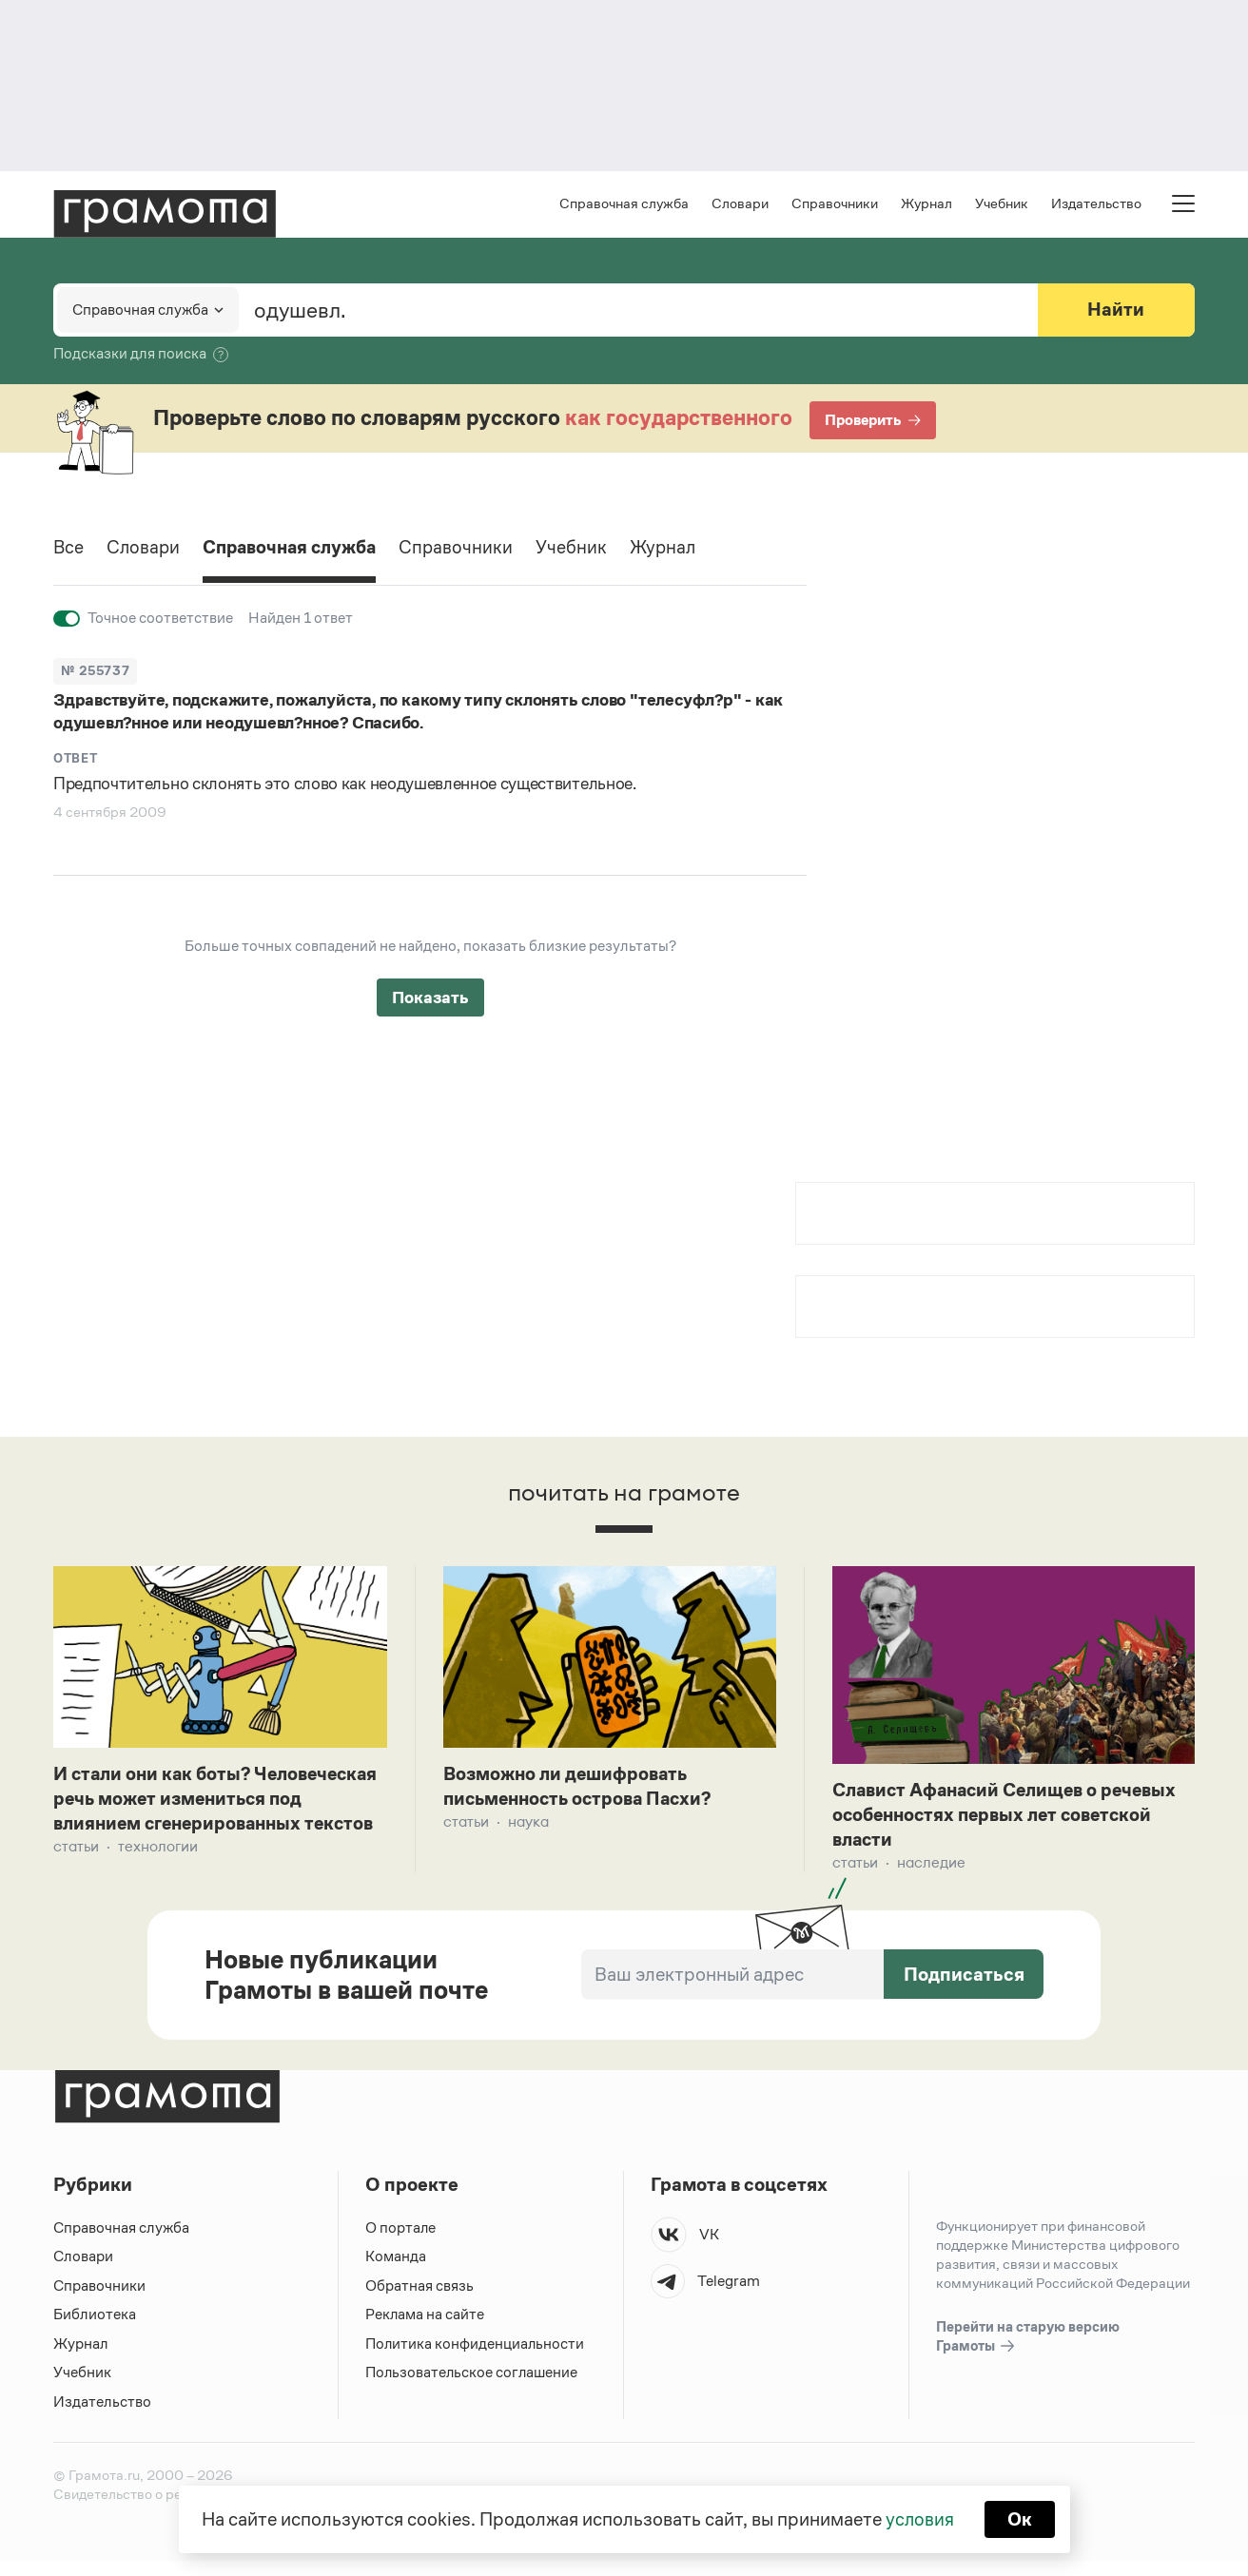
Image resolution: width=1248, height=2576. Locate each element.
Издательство (1096, 205)
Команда (395, 2271)
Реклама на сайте (425, 2329)
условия (919, 2518)
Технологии (158, 1877)
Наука (528, 1825)
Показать (430, 999)
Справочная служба (624, 205)
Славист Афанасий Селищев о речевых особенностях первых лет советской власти (1011, 1818)
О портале (401, 2242)
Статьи (76, 1877)
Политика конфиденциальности (475, 2358)
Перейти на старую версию (1028, 2352)
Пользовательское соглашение (473, 2387)
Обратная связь (419, 2300)
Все (69, 550)
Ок (1020, 2518)
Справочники (834, 205)
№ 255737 (95, 673)
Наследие (931, 1867)
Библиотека (94, 2329)
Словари (740, 205)
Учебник (1001, 205)
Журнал (926, 205)
